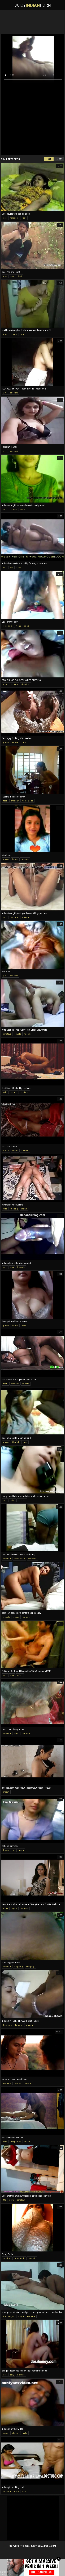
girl (4, 393)
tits (4, 2200)
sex (4, 218)
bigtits (14, 1908)
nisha (18, 626)
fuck (24, 218)
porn (11, 2200)
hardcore (14, 218)
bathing (14, 684)
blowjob (21, 1267)
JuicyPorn (32, 5)
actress (24, 1151)
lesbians (7, 2083)
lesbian (18, 2083)
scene (15, 1151)
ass (11, 567)
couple (17, 1034)
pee (5, 276)
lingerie (18, 2025)
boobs (14, 509)
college (26, 1617)
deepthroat (16, 2141)
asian (18, 567)
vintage (28, 2083)
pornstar (24, 1908)
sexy (5, 509)
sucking (7, 2491)
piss (12, 276)
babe (22, 509)
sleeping (30, 1967)
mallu (24, 2433)
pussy (6, 742)
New (59, 159)
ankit (26, 626)
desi (20, 276)
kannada (31, 2316)
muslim (25, 1384)
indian (24, 1209)
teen (5, 801)
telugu (21, 2316)
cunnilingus (8, 2316)
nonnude (26, 1733)
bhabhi (14, 334)
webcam (32, 1559)
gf (14, 1850)
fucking (25, 859)
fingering (18, 1967)
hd (24, 742)
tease (24, 1325)
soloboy (7, 2258)
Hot (48, 159)
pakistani (14, 393)
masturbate (19, 1559)
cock (16, 2491)
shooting (25, 684)
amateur (16, 742)
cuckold (24, 1092)
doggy (16, 1617)
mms (23, 334)
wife (5, 1092)
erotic (6, 1151)
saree (5, 2433)
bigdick (31, 2258)
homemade (27, 801)
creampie (7, 626)
